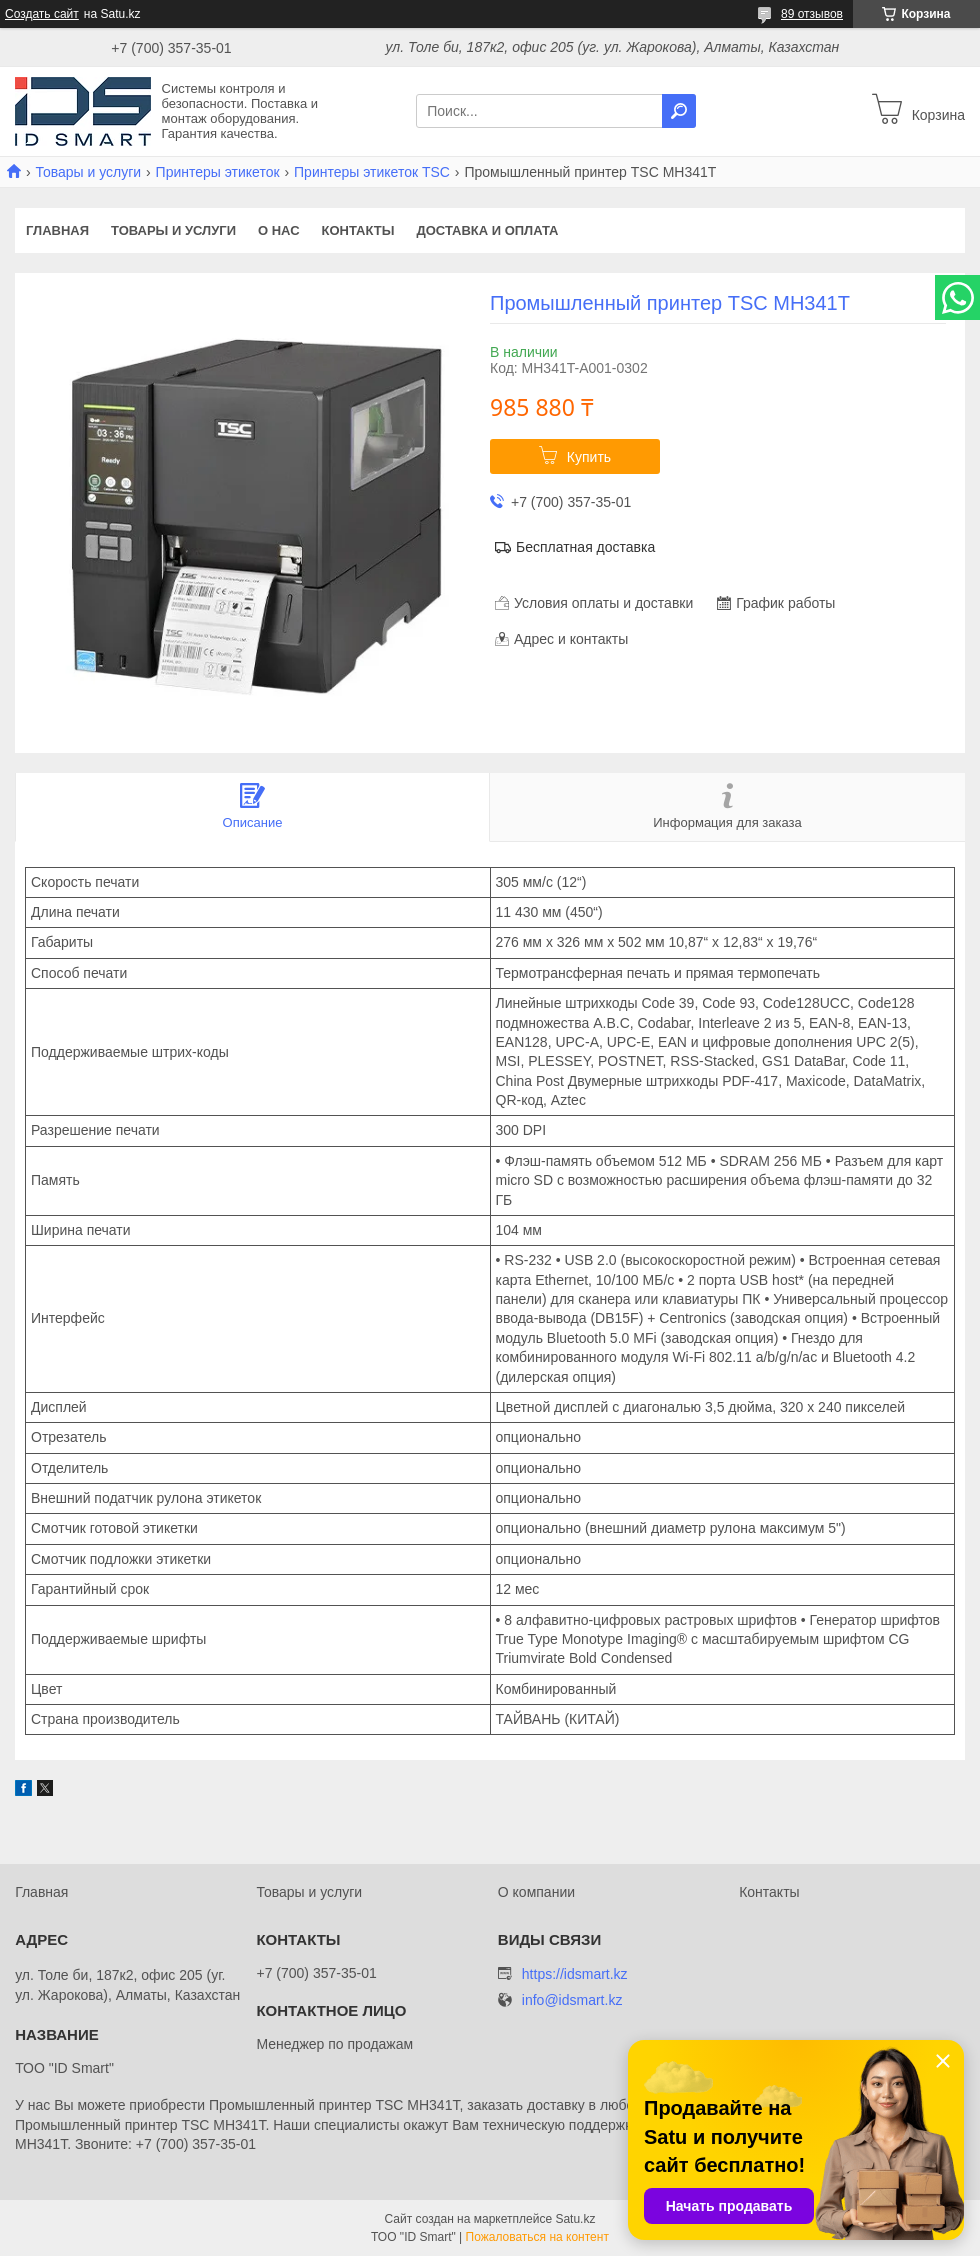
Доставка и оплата (487, 230)
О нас (279, 230)
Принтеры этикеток (218, 172)
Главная (57, 230)
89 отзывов (812, 14)
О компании (536, 1892)
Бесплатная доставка (585, 547)
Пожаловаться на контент (537, 2237)
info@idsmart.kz (572, 2000)
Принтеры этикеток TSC (372, 172)
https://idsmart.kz (575, 1974)
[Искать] (679, 111)
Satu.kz (575, 2219)
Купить (589, 457)
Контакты (358, 230)
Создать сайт (42, 14)
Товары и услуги (88, 172)
